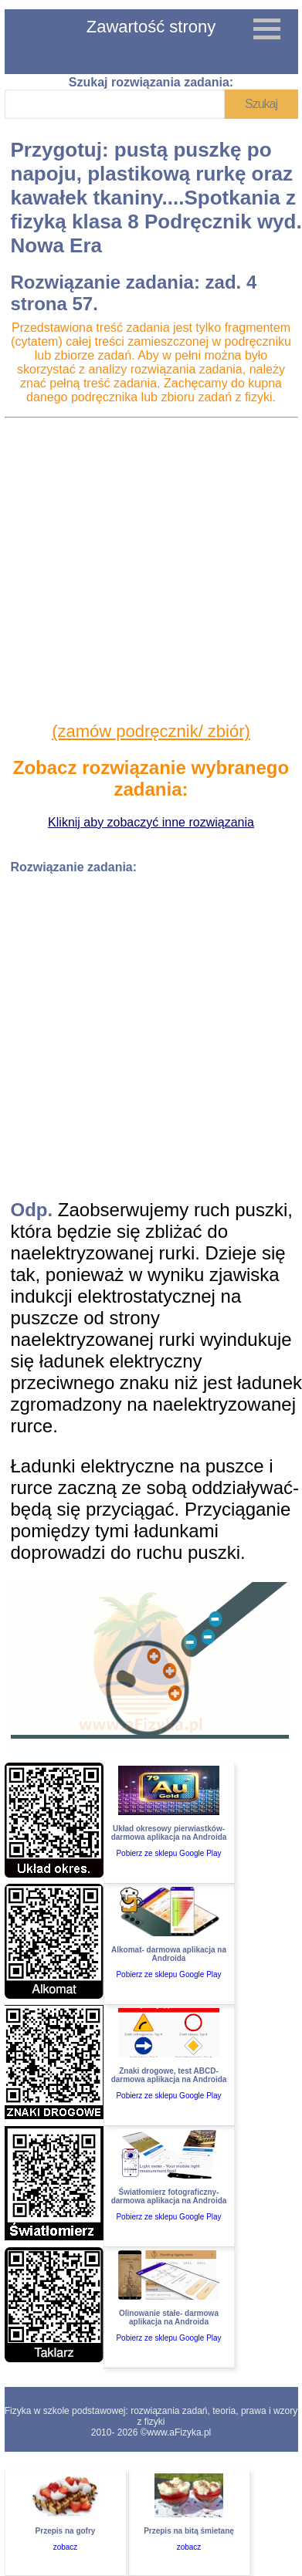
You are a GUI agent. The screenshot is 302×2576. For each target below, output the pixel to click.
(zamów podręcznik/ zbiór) (151, 731)
